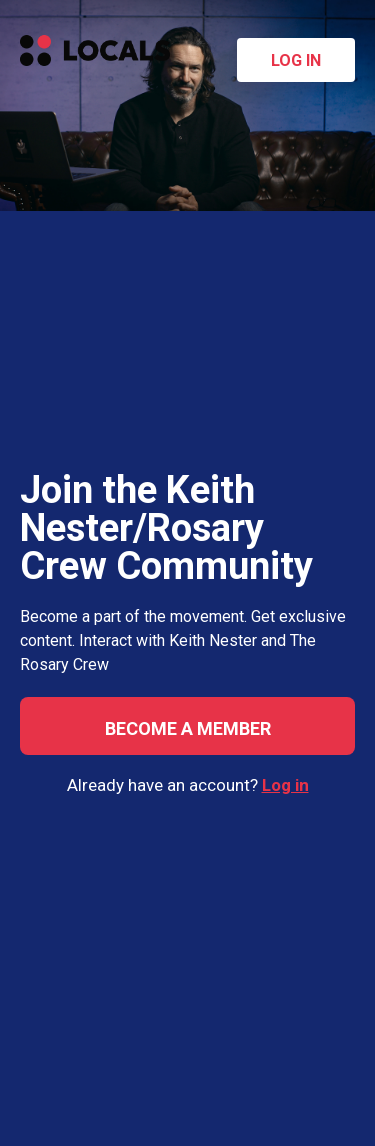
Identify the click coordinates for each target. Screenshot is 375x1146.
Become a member (188, 728)
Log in (296, 60)
